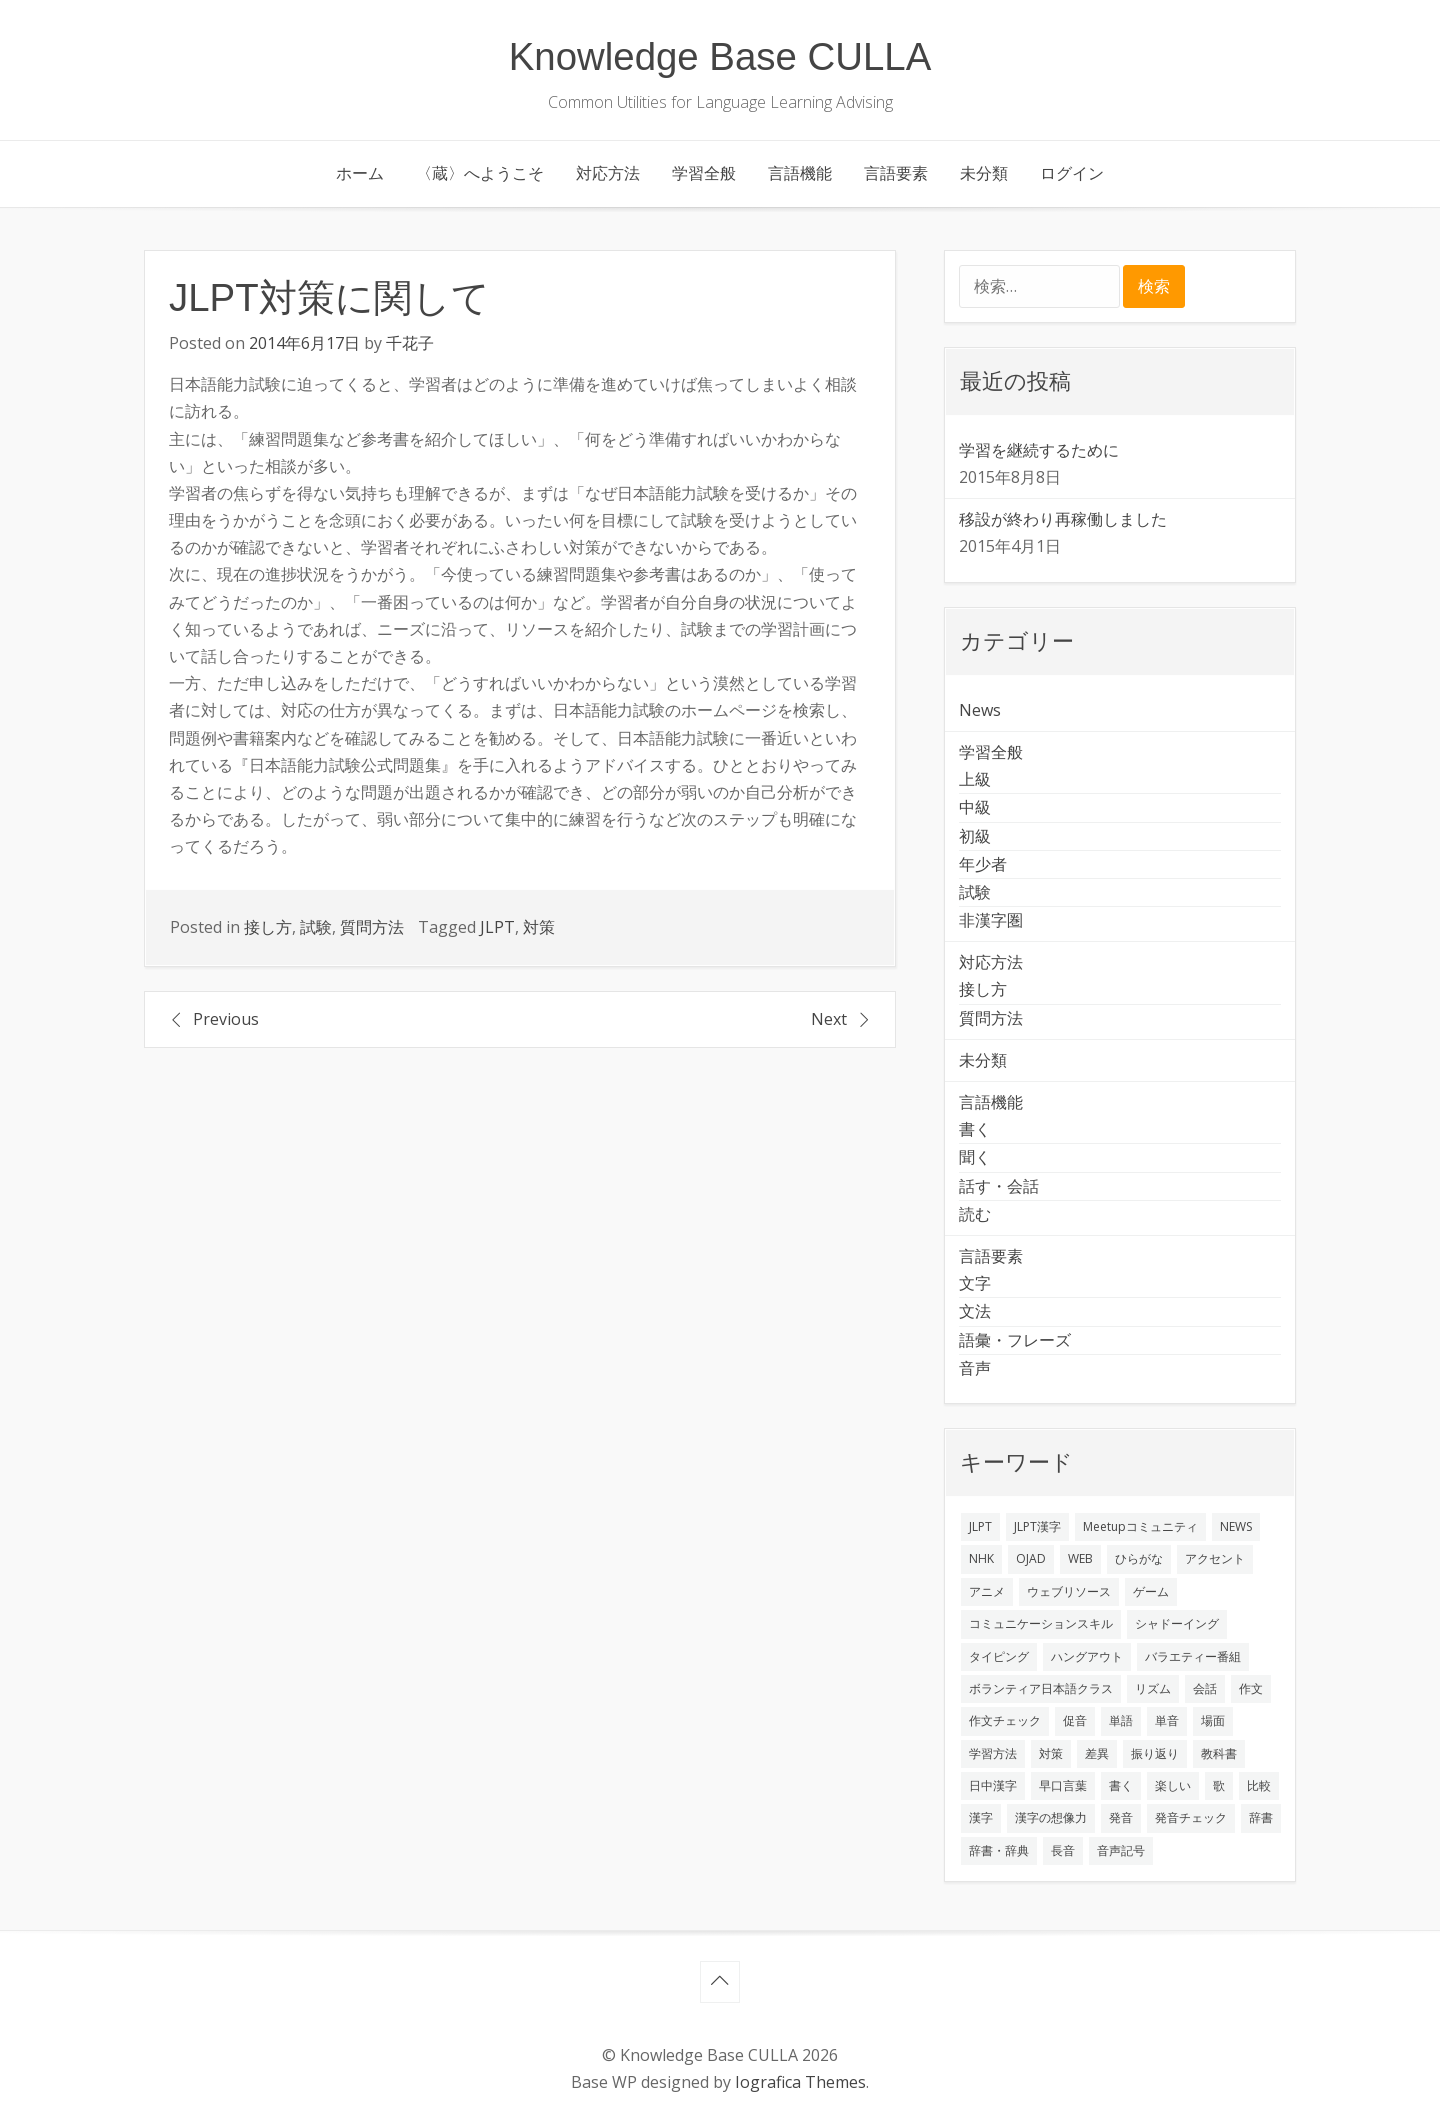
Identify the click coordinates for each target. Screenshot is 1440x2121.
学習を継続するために (1039, 450)
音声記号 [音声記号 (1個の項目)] (1121, 1850)
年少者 (983, 864)
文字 (975, 1283)
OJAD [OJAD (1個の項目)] (1031, 1558)
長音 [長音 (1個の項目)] (1063, 1850)
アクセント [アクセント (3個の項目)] (1215, 1558)
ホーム (360, 173)
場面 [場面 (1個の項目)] (1213, 1720)
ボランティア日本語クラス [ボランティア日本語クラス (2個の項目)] (1041, 1688)
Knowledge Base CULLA (720, 56)
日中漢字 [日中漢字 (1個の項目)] (993, 1785)
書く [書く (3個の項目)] (1121, 1785)
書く (975, 1129)
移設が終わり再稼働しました (1063, 519)
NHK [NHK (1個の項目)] (981, 1558)
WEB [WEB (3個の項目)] (1080, 1558)
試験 (316, 927)
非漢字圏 (991, 920)
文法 (975, 1311)
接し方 (268, 927)
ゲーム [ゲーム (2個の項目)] (1151, 1591)
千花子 (410, 343)
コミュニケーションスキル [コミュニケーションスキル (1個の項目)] (1041, 1623)
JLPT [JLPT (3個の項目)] (980, 1526)
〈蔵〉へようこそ (480, 173)
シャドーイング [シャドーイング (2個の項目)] (1177, 1623)
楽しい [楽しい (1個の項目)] (1173, 1785)
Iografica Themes (800, 2082)
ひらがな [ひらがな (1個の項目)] (1139, 1558)
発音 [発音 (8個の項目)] (1121, 1817)
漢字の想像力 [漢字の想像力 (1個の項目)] (1051, 1817)
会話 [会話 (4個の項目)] (1205, 1688)
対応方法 (608, 173)
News (980, 710)
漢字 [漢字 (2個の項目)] (981, 1817)
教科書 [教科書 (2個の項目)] (1219, 1753)
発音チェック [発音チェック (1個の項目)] (1191, 1817)
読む (975, 1214)
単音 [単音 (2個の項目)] (1167, 1720)
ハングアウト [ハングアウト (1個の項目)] (1087, 1656)
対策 (539, 927)
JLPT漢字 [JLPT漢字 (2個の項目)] (1037, 1526)
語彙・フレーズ (1015, 1340)
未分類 (984, 173)
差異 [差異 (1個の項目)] (1097, 1753)
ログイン (1072, 173)
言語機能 (800, 173)
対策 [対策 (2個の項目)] (1051, 1753)
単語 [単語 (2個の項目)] (1121, 1720)
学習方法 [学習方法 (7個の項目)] (993, 1753)
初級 (975, 836)
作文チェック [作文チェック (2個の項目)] (1005, 1720)
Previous (226, 1019)
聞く (975, 1157)
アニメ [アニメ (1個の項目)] (987, 1591)
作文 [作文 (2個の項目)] (1251, 1688)
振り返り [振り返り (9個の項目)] (1155, 1753)
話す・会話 (999, 1186)
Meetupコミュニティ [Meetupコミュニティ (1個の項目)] (1140, 1526)
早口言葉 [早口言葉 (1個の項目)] (1063, 1785)
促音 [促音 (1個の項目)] (1075, 1720)
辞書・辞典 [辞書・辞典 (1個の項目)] (999, 1850)
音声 (975, 1368)
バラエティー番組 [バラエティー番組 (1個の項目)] (1193, 1656)
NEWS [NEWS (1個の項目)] (1236, 1526)
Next (829, 1019)
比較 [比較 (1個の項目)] (1259, 1785)
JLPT (497, 927)
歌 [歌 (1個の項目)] (1219, 1785)
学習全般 (704, 173)
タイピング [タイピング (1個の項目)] (999, 1656)
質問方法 (372, 927)
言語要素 (896, 173)
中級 (975, 807)
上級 (975, 779)
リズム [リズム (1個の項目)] (1153, 1688)
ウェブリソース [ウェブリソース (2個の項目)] (1069, 1591)
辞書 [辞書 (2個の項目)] (1261, 1817)
